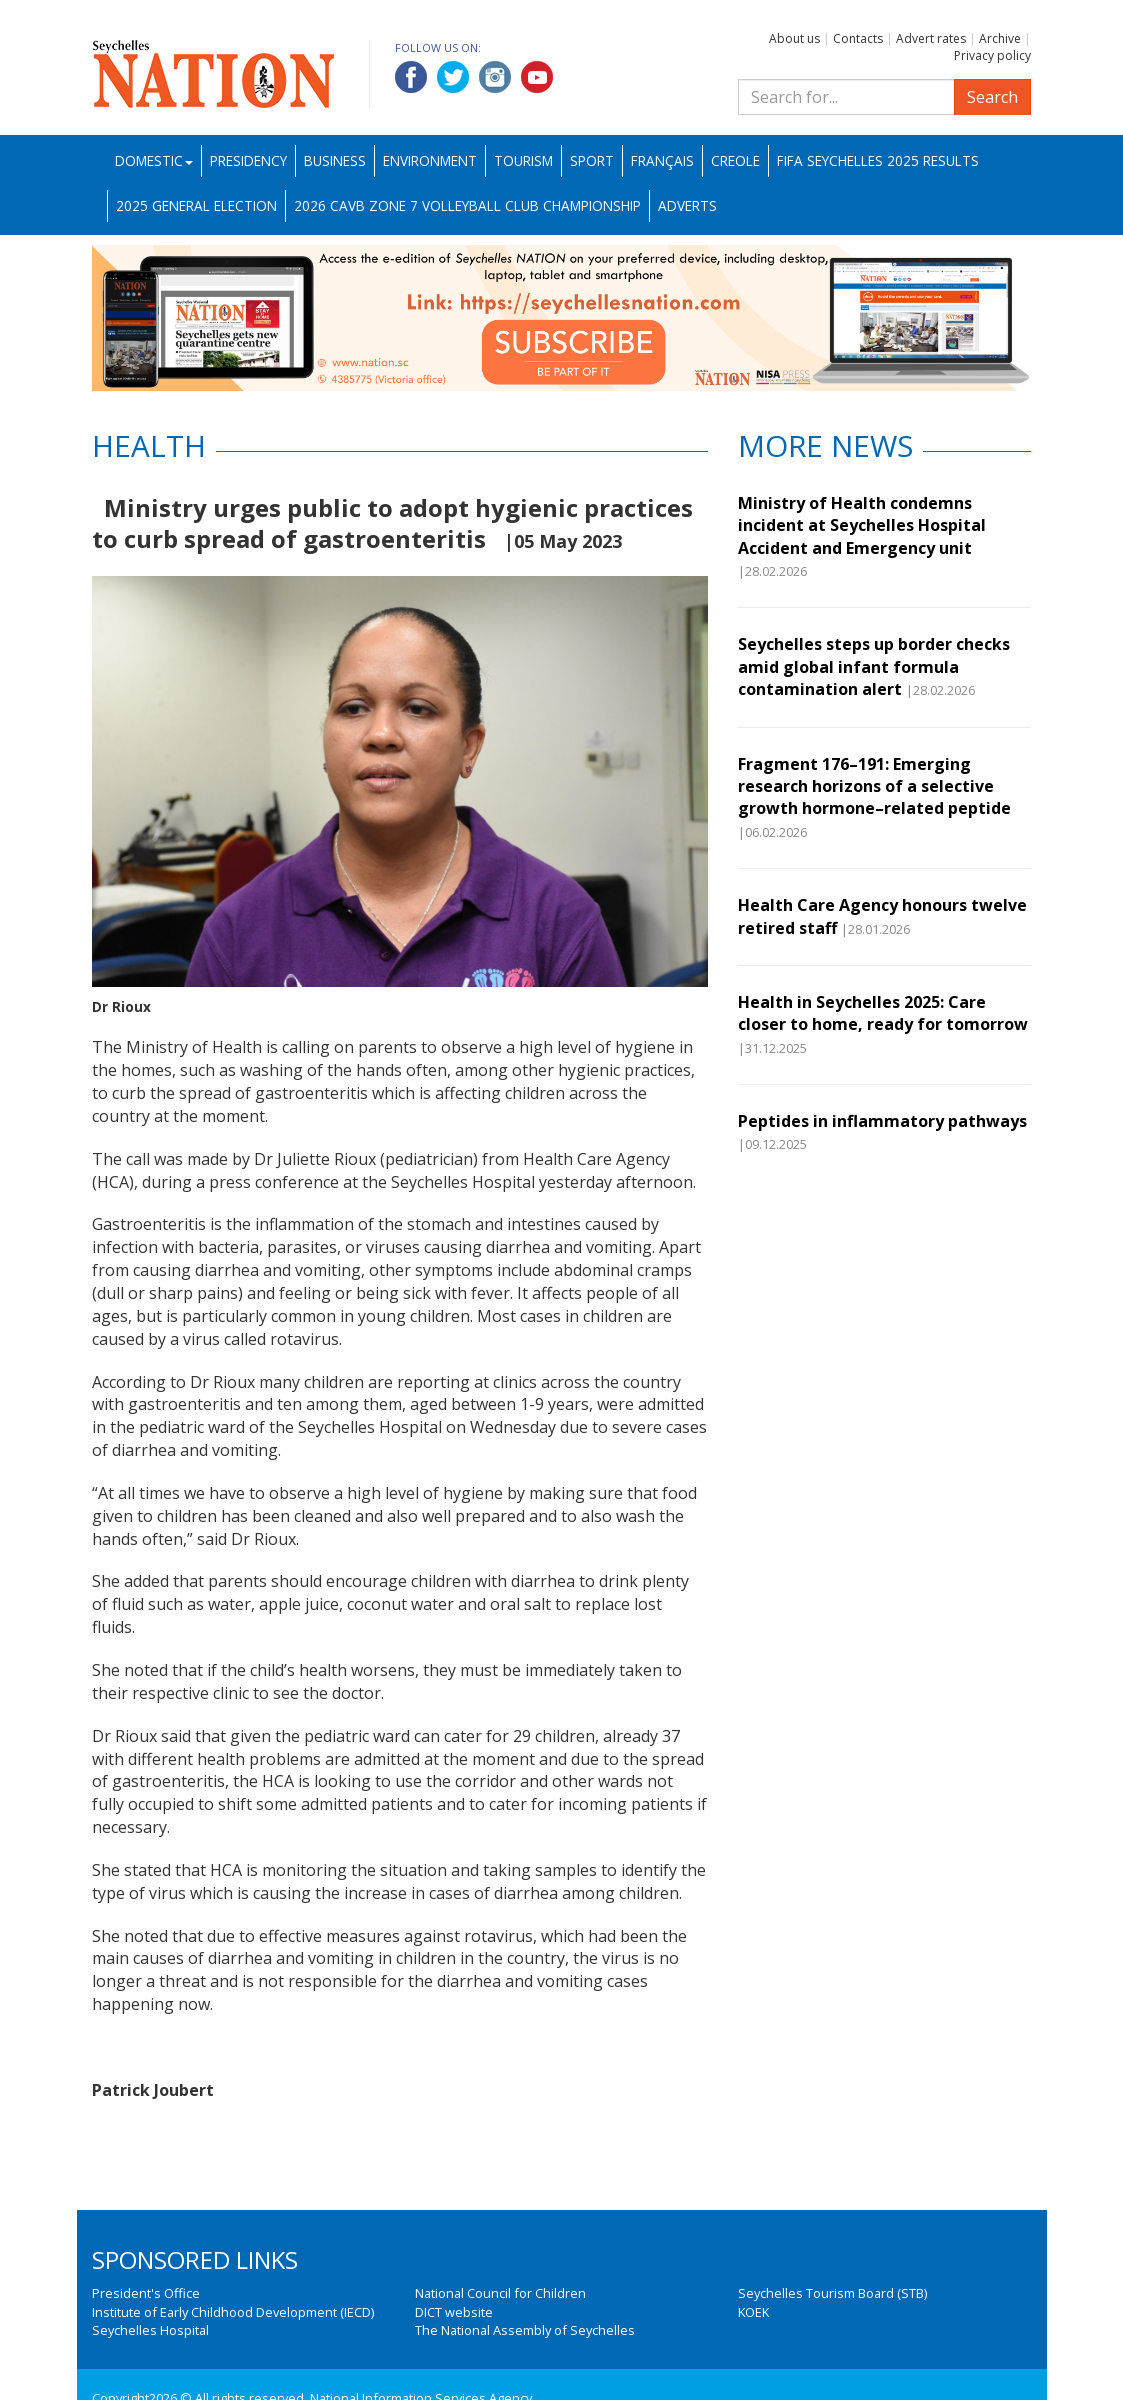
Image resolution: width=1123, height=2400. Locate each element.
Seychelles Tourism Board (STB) (832, 2293)
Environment (430, 160)
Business (335, 160)
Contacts (858, 38)
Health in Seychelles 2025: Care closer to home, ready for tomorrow (883, 1013)
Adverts (687, 205)
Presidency (248, 160)
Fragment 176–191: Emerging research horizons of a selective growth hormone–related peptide (874, 786)
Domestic (154, 160)
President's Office (146, 2293)
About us (794, 38)
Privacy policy (992, 55)
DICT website (454, 2312)
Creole (735, 160)
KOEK (753, 2312)
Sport (592, 160)
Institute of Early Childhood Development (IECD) (233, 2312)
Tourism (523, 160)
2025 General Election (196, 205)
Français (662, 160)
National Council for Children (500, 2293)
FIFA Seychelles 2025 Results (878, 160)
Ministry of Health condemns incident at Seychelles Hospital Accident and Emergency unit (862, 525)
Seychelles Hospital (150, 2330)
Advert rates (931, 38)
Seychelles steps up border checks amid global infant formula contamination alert (874, 666)
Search (992, 97)
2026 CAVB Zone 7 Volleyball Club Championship (467, 205)
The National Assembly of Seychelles (525, 2330)
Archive (1000, 38)
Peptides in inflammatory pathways (882, 1121)
